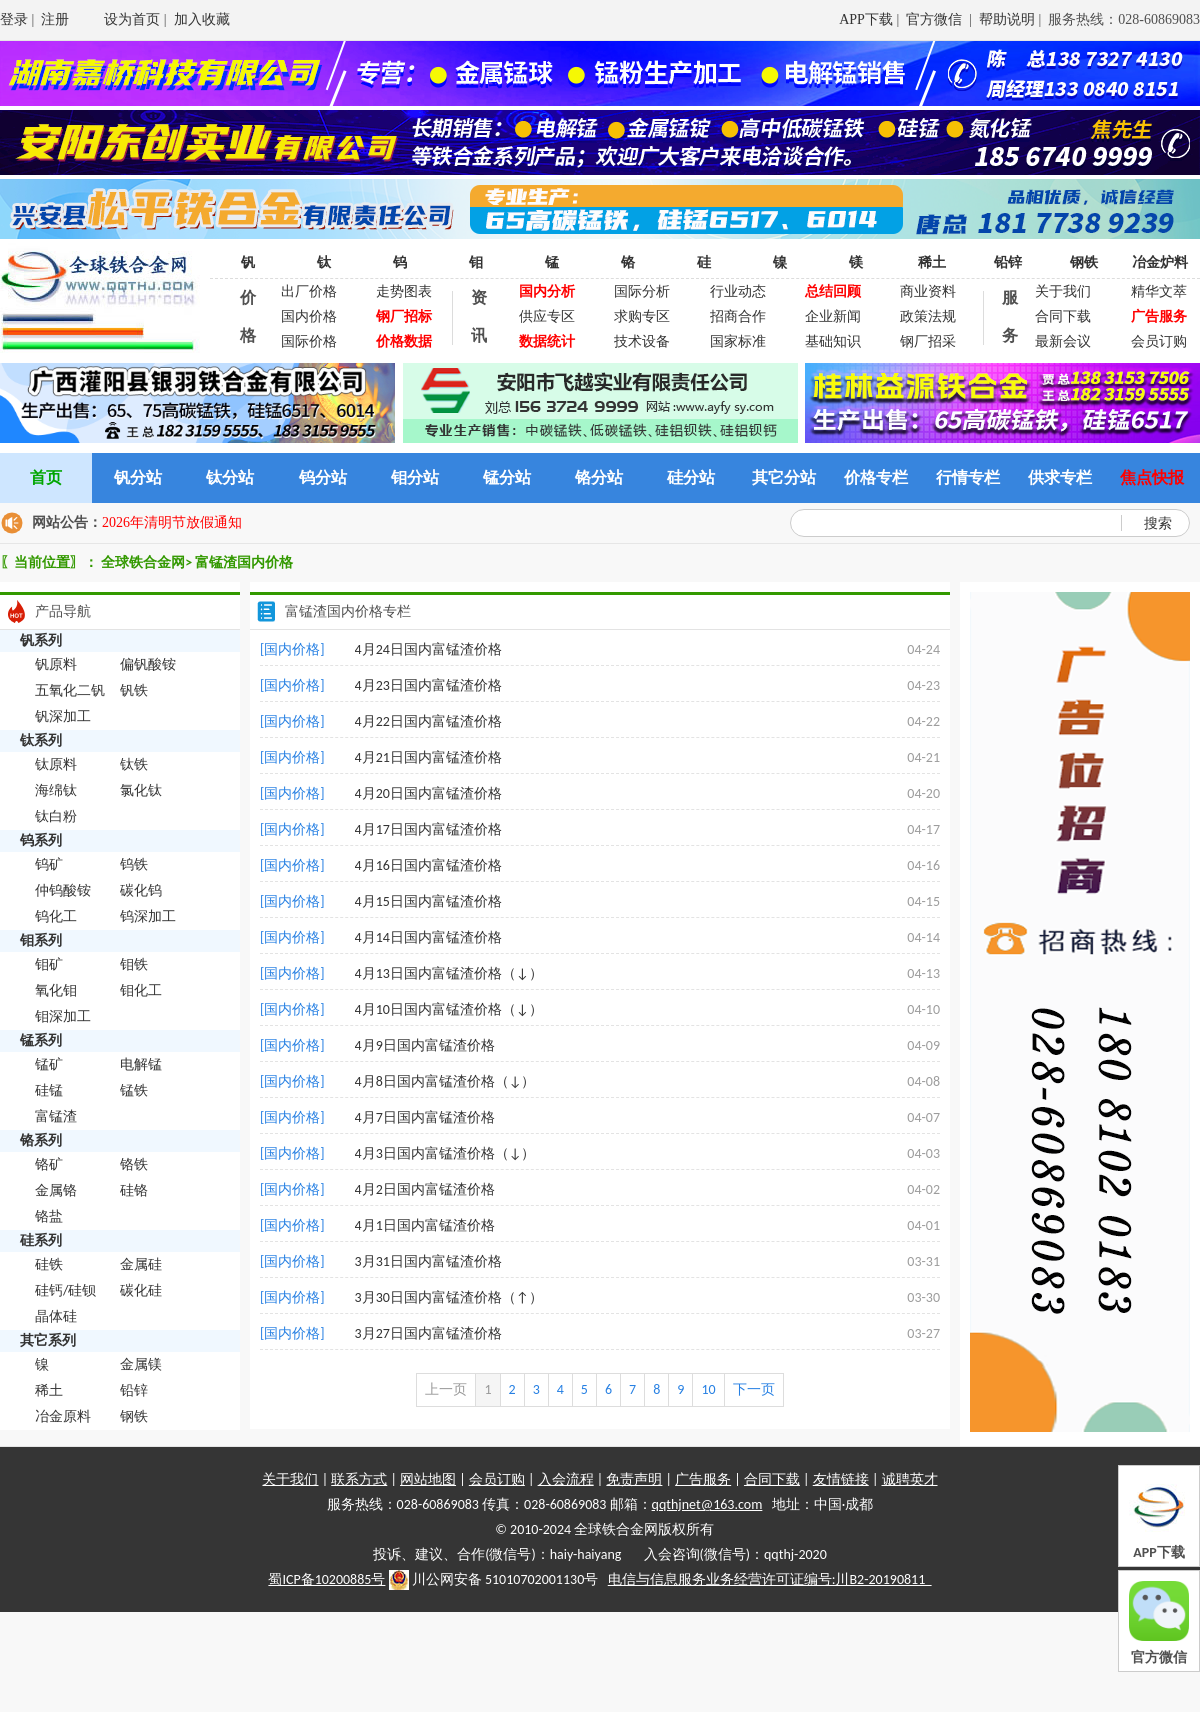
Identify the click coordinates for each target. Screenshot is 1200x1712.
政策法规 (928, 316)
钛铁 (134, 764)
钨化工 (56, 916)
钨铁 (134, 864)
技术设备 (642, 341)
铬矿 (49, 1164)
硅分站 (691, 477)
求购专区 (642, 316)
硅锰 (49, 1090)
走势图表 (404, 291)
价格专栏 (876, 477)
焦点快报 (1152, 477)
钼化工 (141, 990)
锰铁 (134, 1090)
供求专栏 (1060, 477)
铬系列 (41, 1140)
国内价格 (309, 316)
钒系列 (41, 640)
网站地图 (428, 1479)
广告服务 (703, 1479)
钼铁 (134, 964)
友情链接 (841, 1479)
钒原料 (56, 664)
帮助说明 (1007, 19)
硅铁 (49, 1264)
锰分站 (507, 477)
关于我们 (1063, 291)
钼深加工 (63, 1016)
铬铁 (134, 1164)
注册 (55, 19)
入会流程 (566, 1479)
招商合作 (738, 316)
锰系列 (41, 1040)
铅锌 (1008, 262)
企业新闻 (833, 316)
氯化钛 (141, 790)
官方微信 (936, 19)
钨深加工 (148, 916)
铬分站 (599, 477)
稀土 (932, 262)
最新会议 (1063, 341)
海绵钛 (56, 790)
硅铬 (134, 1190)
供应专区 (547, 316)
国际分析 (642, 291)
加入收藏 (202, 19)
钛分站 (230, 477)
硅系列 (41, 1240)
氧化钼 (56, 990)
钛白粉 (56, 816)
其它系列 (48, 1340)
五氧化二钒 (70, 690)
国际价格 (309, 341)
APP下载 (866, 19)
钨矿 (49, 864)
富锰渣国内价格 (244, 562)
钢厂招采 (928, 341)
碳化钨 (141, 890)
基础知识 (833, 341)
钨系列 (41, 840)
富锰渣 (56, 1116)
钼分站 (415, 477)
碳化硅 (141, 1290)
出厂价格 (309, 291)
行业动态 (738, 291)
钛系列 (41, 740)
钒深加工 (63, 716)
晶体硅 (56, 1316)
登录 (14, 19)
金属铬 (56, 1190)
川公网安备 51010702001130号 (494, 1580)
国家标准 (738, 341)
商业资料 (928, 291)
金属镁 (141, 1364)
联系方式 (359, 1479)
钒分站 (138, 477)
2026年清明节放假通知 (172, 522)
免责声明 (634, 1479)
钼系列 (41, 940)
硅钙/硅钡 (65, 1290)
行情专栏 (968, 477)
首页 (46, 477)
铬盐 (49, 1216)
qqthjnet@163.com (707, 1504)
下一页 (754, 1389)
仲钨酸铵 (63, 890)
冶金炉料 (1160, 262)
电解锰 (141, 1064)
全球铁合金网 (143, 562)
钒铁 (134, 690)
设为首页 (132, 19)
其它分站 (784, 477)
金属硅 (141, 1264)
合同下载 (1063, 316)
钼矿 (49, 964)
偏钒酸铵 (148, 664)
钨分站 (323, 477)
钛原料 (56, 764)
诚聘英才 (910, 1479)
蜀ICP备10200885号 (326, 1579)
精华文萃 (1159, 291)
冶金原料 (63, 1416)
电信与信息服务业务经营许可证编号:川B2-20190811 (770, 1579)
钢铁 (1084, 262)
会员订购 (1159, 341)
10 (708, 1389)
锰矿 (49, 1064)
